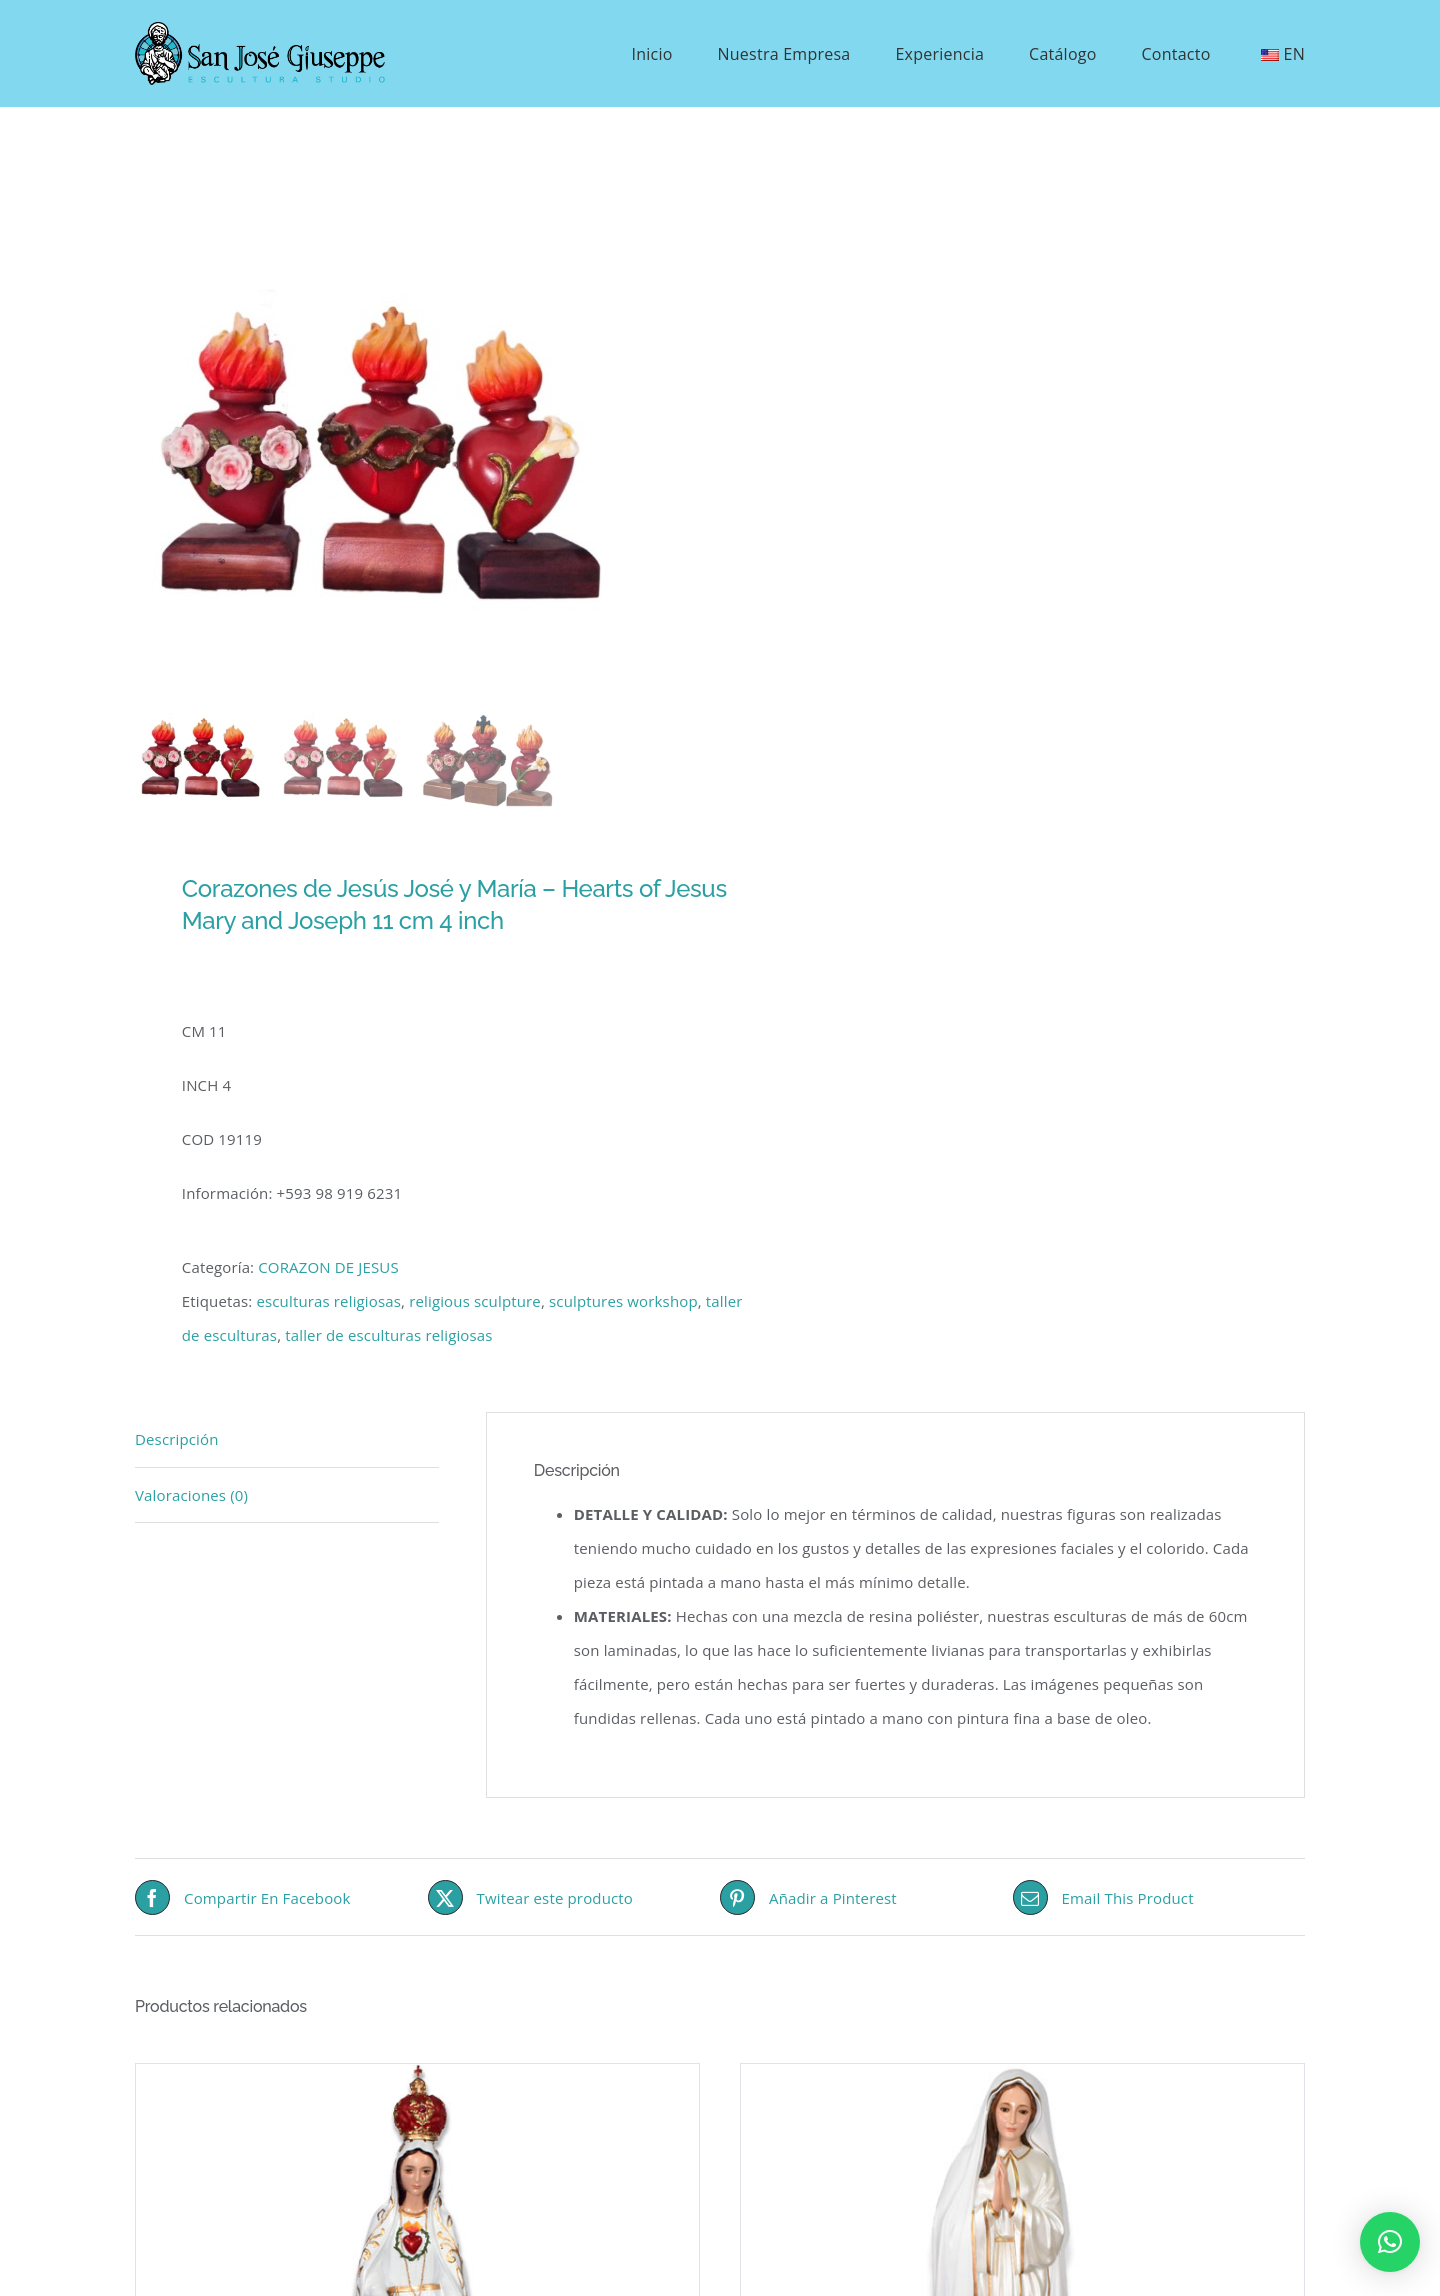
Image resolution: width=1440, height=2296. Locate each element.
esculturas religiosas (328, 1301)
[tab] (287, 1439)
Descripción (177, 1439)
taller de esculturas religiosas (388, 1335)
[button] (1390, 2242)
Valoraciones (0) (191, 1495)
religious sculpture (475, 1301)
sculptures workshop (623, 1301)
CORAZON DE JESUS (328, 1267)
